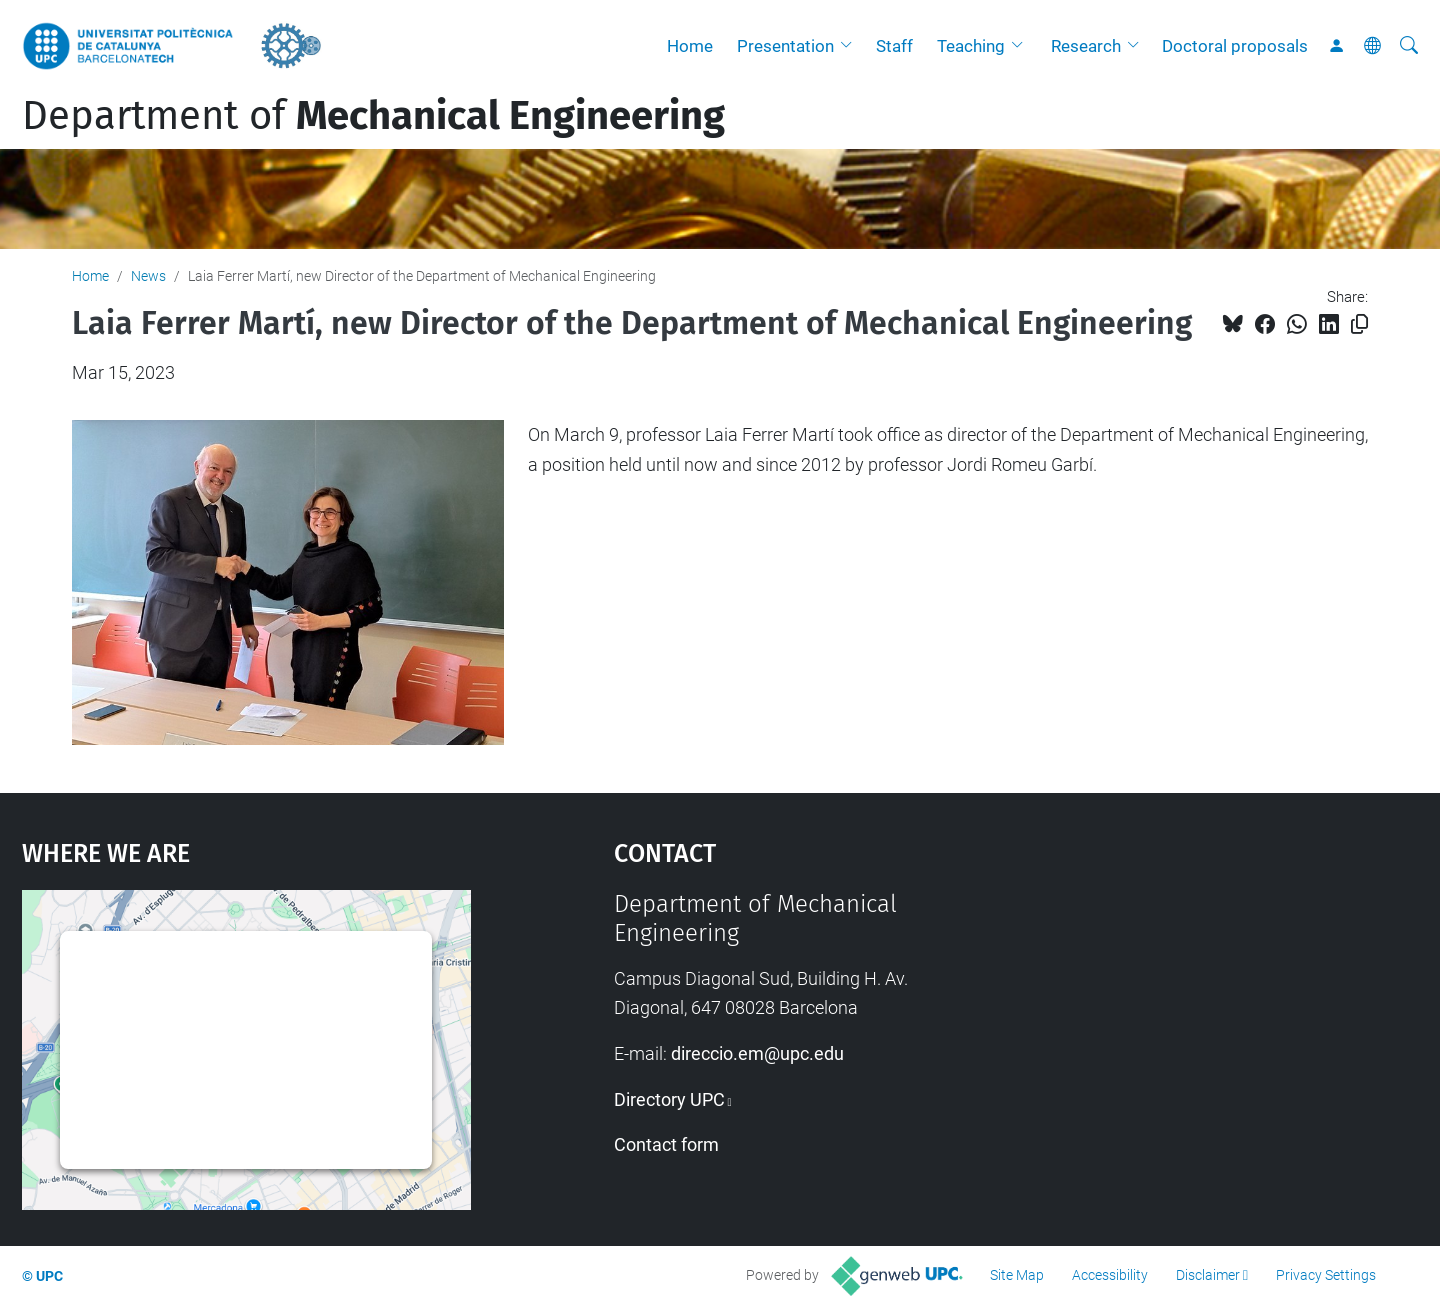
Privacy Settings (1326, 1275)
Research (1086, 46)
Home (690, 46)
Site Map (1017, 1275)
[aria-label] (1409, 46)
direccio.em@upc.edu (757, 1053)
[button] (851, 46)
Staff (894, 46)
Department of (373, 116)
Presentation (785, 46)
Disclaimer (1208, 1275)
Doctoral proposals (1235, 46)
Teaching (971, 46)
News (148, 276)
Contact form (666, 1144)
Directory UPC (669, 1099)
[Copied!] (1359, 324)
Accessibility (1110, 1275)
